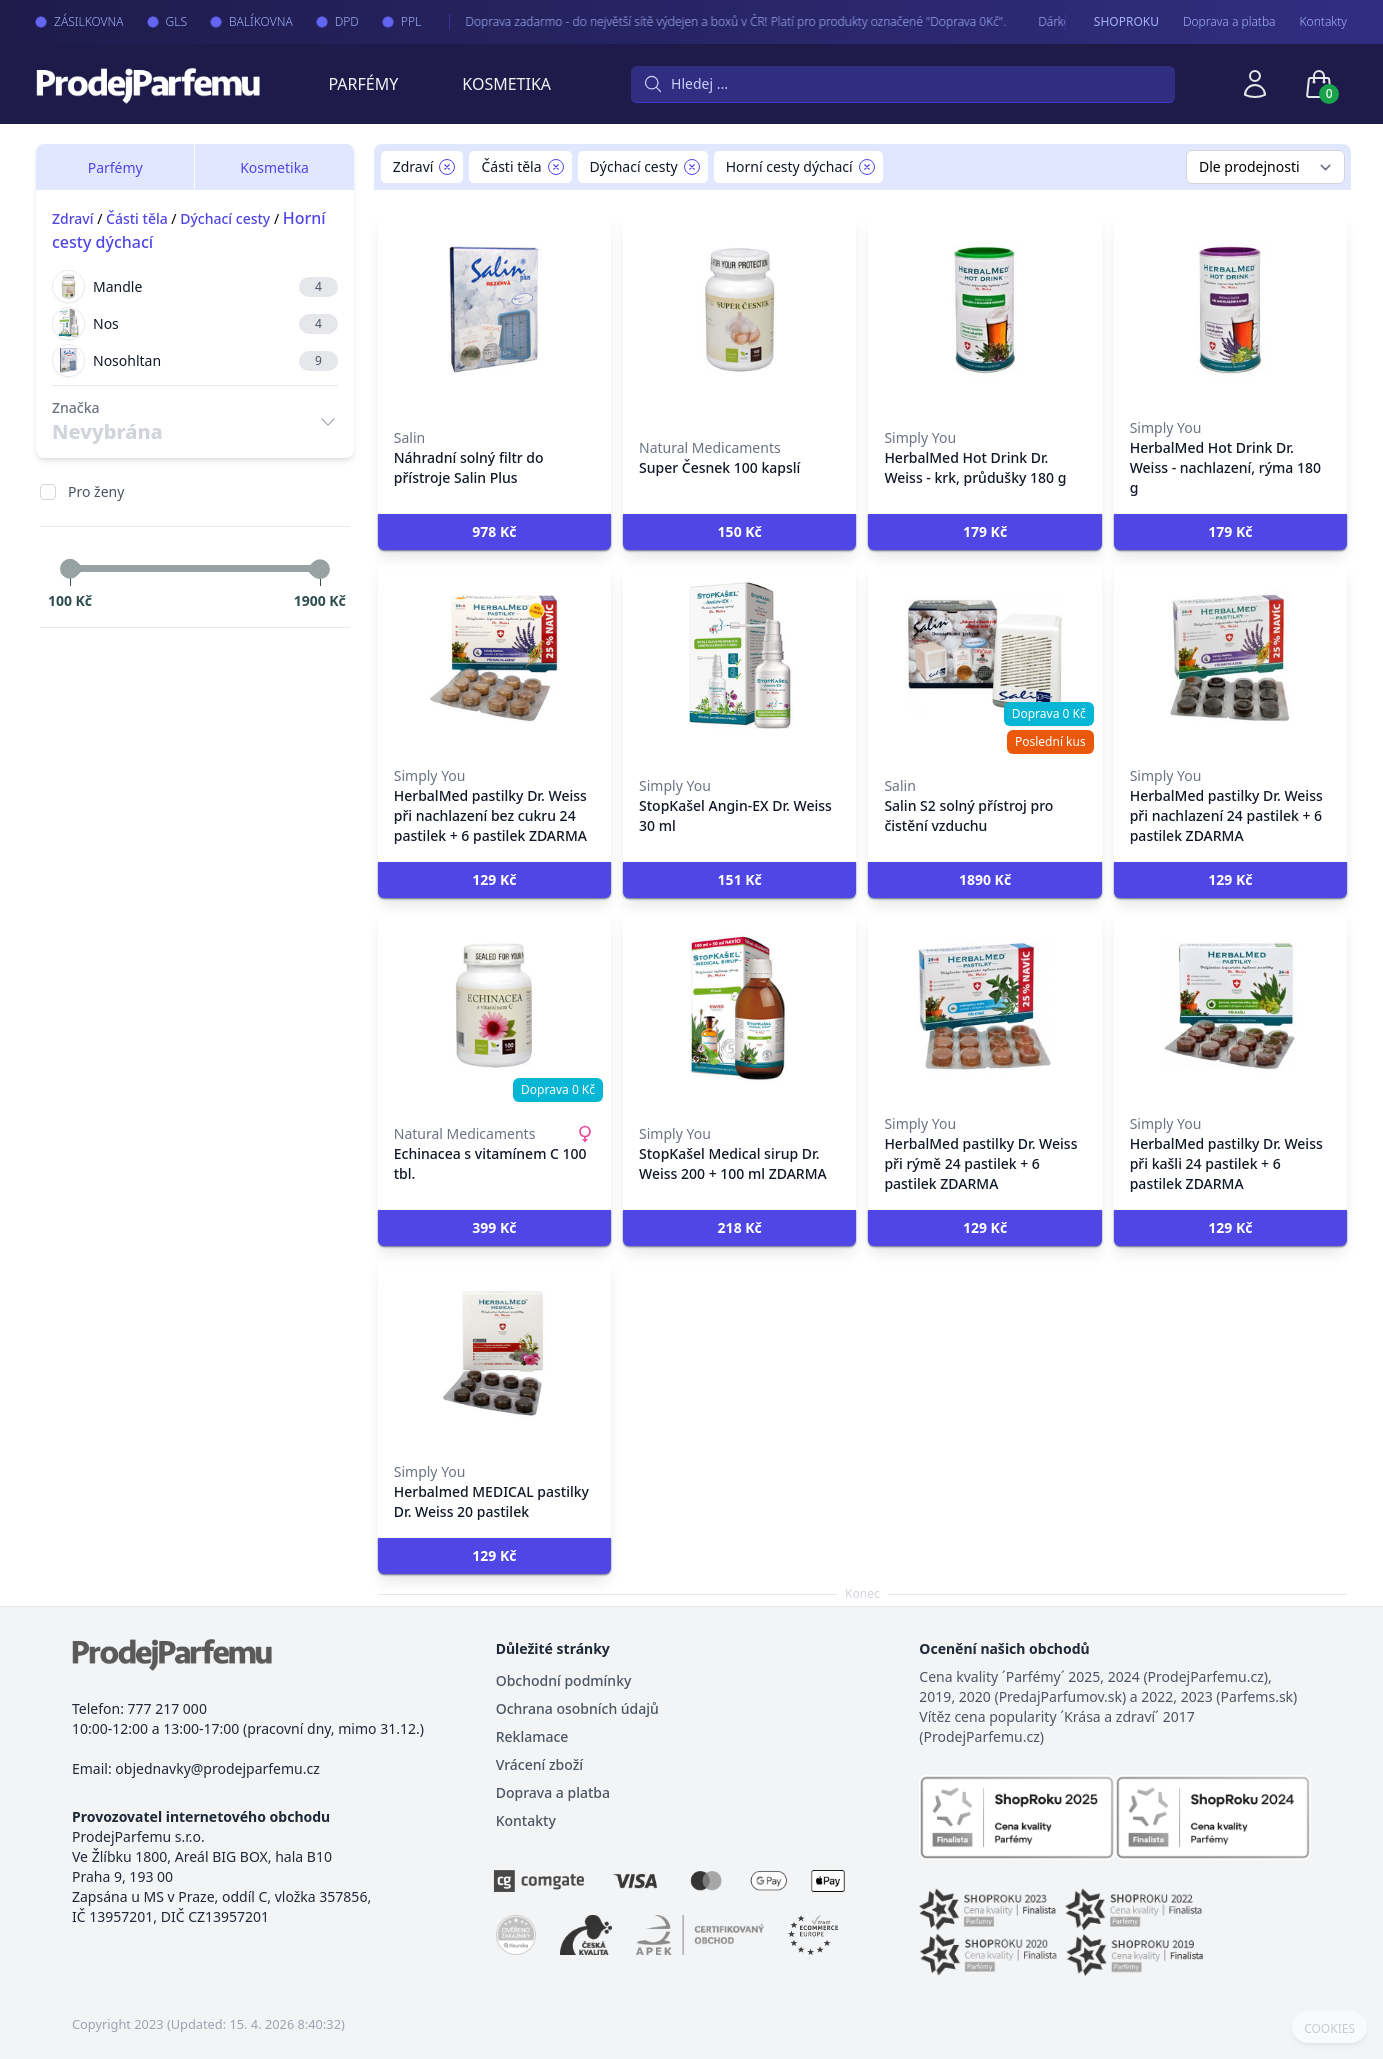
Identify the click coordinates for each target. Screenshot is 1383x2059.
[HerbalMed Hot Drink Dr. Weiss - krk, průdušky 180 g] (984, 310)
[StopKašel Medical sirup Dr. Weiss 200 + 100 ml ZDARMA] (739, 1006)
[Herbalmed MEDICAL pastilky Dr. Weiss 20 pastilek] (494, 1354)
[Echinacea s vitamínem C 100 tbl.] (494, 1006)
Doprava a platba (1229, 22)
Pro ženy (96, 491)
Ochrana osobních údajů (577, 1708)
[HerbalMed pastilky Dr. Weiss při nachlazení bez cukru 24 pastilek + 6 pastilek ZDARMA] (494, 658)
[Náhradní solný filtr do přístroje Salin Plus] (494, 310)
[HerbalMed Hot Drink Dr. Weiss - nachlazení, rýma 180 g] (1230, 310)
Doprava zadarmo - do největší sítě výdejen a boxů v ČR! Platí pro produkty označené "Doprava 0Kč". (697, 21)
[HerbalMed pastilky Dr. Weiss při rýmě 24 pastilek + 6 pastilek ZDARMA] (984, 1006)
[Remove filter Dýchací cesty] (692, 167)
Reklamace (532, 1736)
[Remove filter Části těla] (556, 167)
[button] (494, 532)
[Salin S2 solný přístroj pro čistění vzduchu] (984, 658)
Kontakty (1323, 22)
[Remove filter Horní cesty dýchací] (867, 167)
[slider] (70, 569)
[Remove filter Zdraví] (447, 167)
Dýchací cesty (225, 218)
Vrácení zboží (539, 1764)
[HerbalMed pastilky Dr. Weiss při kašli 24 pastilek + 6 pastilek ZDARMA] (1230, 1006)
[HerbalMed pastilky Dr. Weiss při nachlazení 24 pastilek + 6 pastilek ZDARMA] (1230, 658)
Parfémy (363, 84)
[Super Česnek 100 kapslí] (739, 310)
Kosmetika (506, 84)
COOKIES (1329, 2029)
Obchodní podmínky (564, 1680)
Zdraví (73, 218)
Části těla (137, 218)
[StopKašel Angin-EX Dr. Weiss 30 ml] (739, 658)
